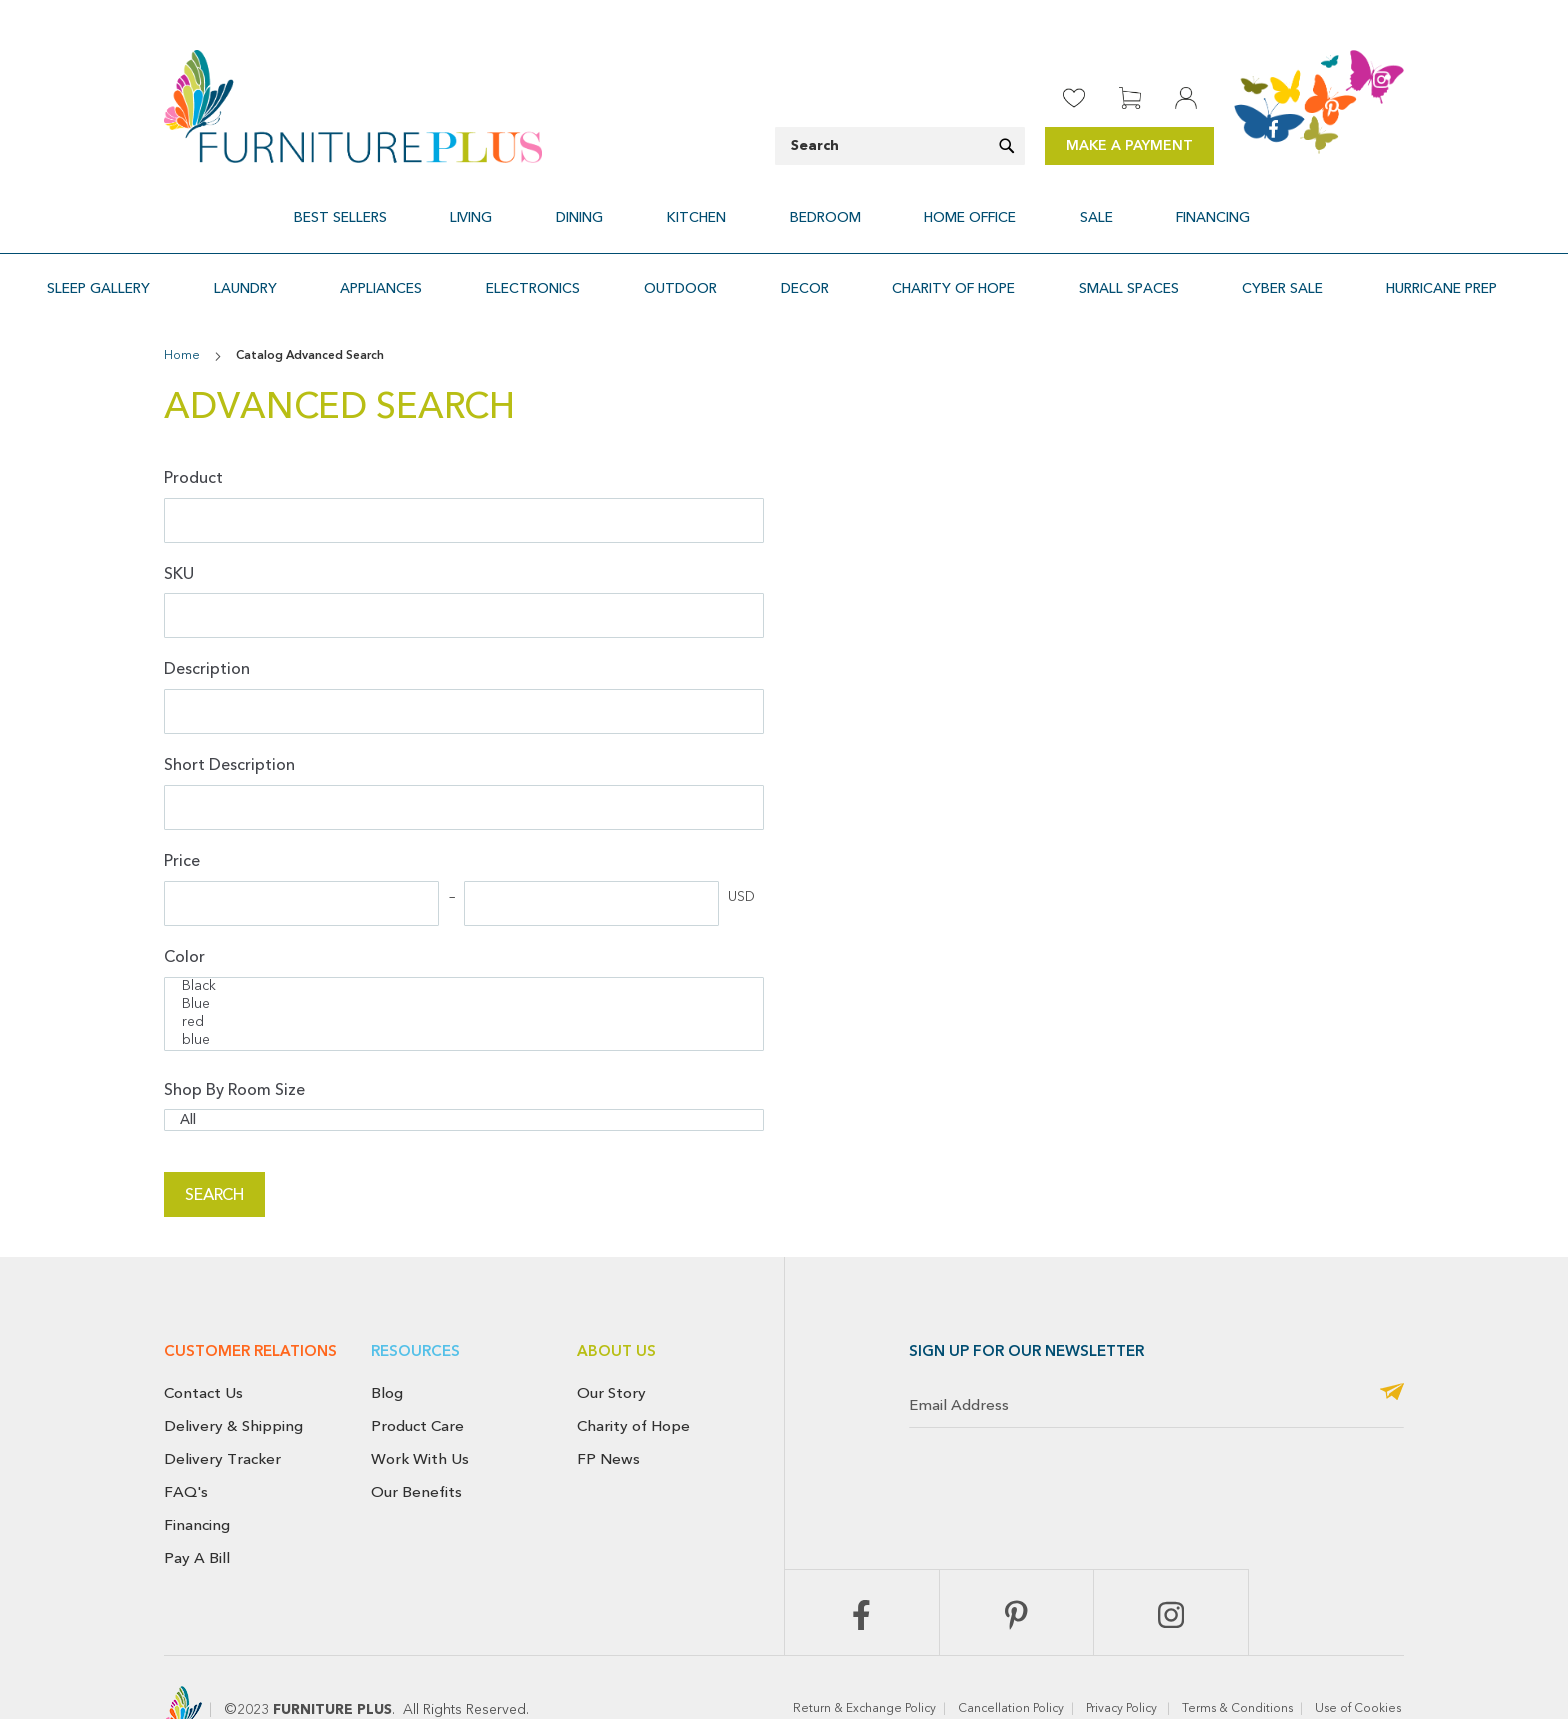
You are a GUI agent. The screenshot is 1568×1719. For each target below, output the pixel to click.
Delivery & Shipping (233, 1381)
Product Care (417, 1381)
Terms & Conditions (1237, 1664)
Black (464, 942)
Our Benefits (416, 1447)
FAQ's (186, 1447)
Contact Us (203, 1348)
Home (183, 311)
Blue (464, 960)
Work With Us (420, 1414)
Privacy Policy (1123, 1664)
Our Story (611, 1348)
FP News (608, 1414)
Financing (197, 1479)
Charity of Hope (633, 1381)
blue (464, 996)
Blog (387, 1348)
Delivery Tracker (222, 1414)
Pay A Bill (197, 1512)
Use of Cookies (1359, 1664)
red (464, 978)
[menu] (784, 206)
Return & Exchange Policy (864, 1664)
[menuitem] (436, 206)
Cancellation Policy (1011, 1664)
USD (741, 852)
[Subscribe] (1392, 1348)
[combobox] (900, 146)
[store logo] (353, 106)
